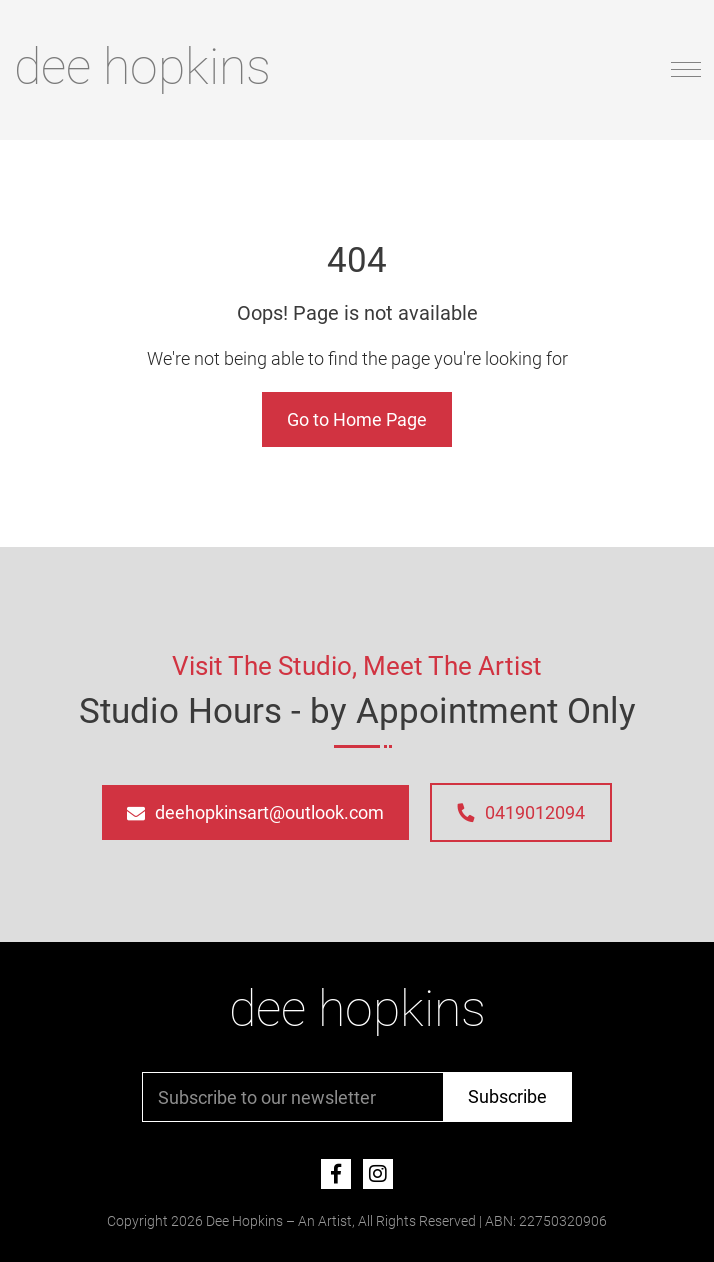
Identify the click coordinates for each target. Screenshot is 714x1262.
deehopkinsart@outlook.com (255, 812)
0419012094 (520, 812)
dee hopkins (142, 67)
